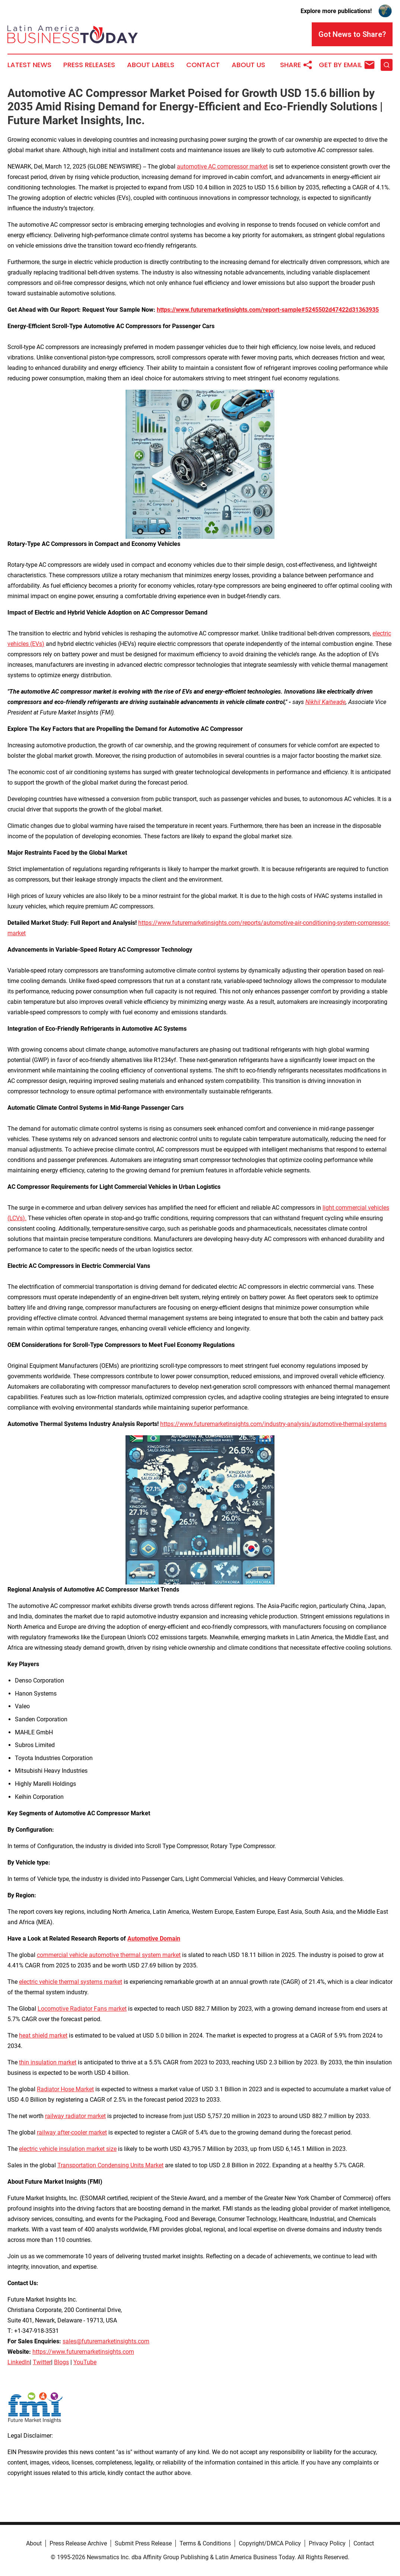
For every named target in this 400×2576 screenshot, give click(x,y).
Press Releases (89, 65)
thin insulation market (47, 2062)
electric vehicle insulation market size (68, 2148)
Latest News (29, 65)
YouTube (84, 2362)
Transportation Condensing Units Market (110, 2165)
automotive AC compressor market (222, 166)
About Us (248, 65)
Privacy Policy (327, 2543)
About (34, 2543)
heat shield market (43, 2035)
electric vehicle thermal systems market (70, 1981)
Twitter (42, 2362)
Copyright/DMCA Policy (270, 2543)
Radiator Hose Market (65, 2089)
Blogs (61, 2362)
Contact (203, 65)
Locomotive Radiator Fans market (82, 2008)
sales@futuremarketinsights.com (106, 2341)
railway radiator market (75, 2116)
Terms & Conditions (205, 2543)
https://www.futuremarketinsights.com (83, 2351)
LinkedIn (18, 2362)
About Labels (150, 65)
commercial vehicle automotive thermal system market (109, 1954)
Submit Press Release (143, 2543)
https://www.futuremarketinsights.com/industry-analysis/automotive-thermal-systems (273, 1423)
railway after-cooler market (72, 2132)
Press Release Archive (78, 2543)
